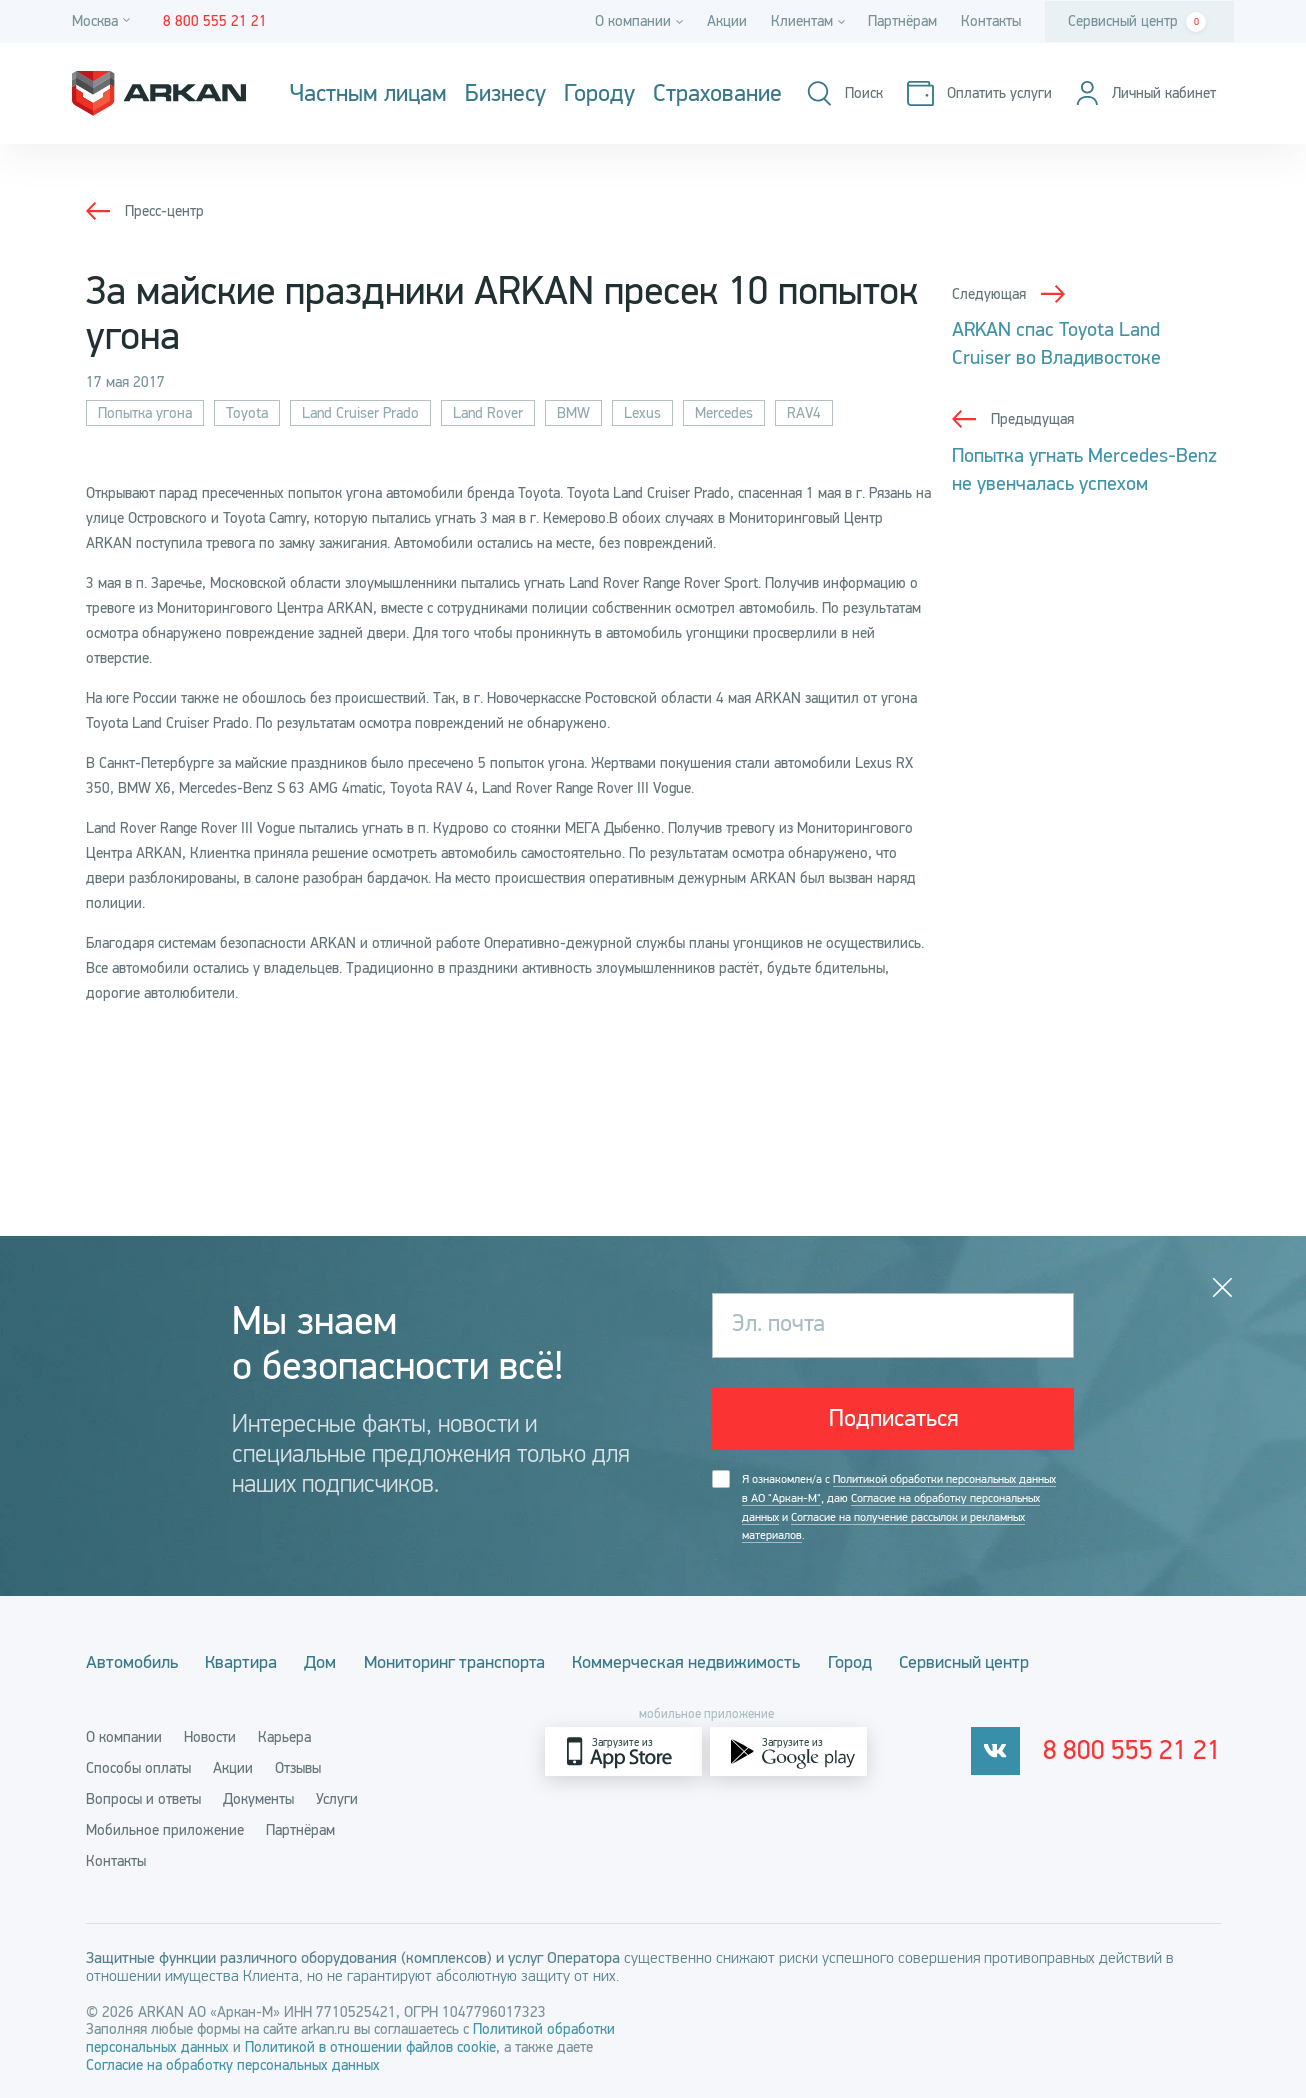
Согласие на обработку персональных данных (233, 2064)
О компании (124, 1736)
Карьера (284, 1736)
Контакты (991, 21)
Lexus (642, 413)
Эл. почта (780, 1325)
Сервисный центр (1137, 22)
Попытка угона (145, 413)
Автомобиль (132, 1663)
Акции (726, 21)
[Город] (104, 21)
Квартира (249, 1663)
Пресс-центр (164, 211)
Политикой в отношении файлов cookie (370, 2046)
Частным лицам (368, 94)
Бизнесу (505, 94)
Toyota (247, 413)
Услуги (337, 1798)
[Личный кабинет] (1143, 93)
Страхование (717, 94)
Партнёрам (902, 21)
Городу (599, 94)
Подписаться (893, 1420)
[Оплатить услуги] (975, 93)
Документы (258, 1798)
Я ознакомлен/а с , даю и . (899, 1509)
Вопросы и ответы (143, 1798)
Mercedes (724, 413)
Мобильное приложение (165, 1829)
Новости (210, 1736)
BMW (573, 413)
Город (888, 1663)
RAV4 (804, 413)
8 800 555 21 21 (1137, 1751)
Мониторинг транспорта (477, 1663)
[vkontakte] (1006, 1750)
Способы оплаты (138, 1767)
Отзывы (298, 1767)
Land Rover (488, 413)
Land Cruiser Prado (360, 413)
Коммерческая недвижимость (717, 1663)
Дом (336, 1663)
